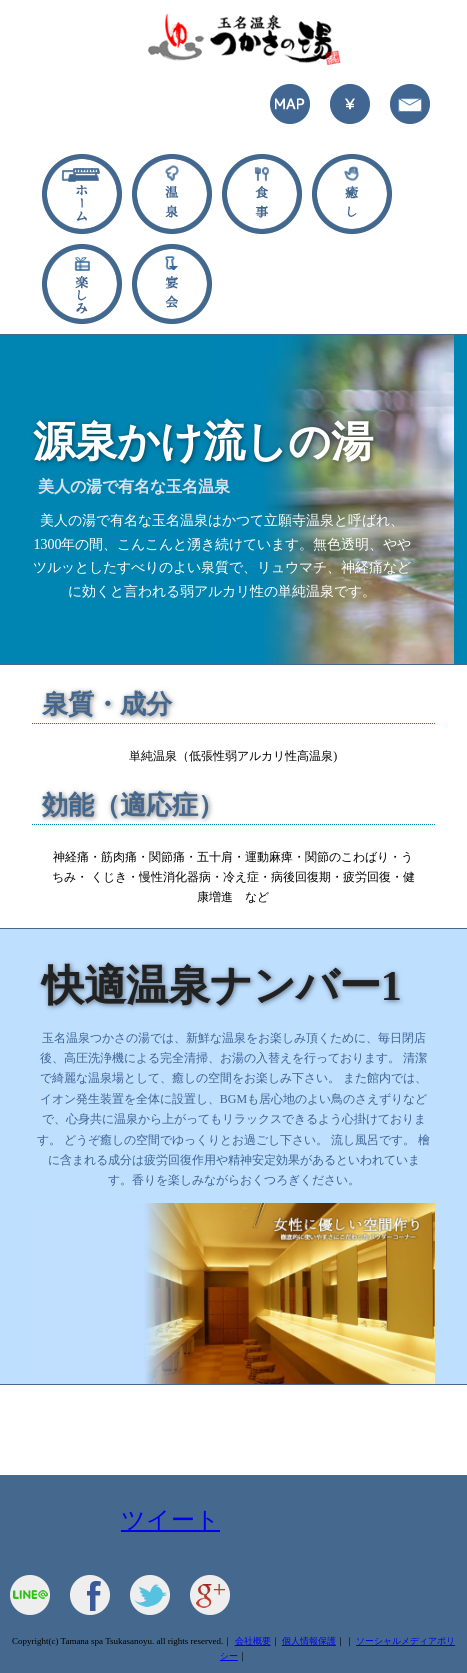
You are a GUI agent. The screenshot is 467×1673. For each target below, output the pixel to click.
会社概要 (253, 1641)
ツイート (170, 1520)
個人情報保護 (309, 1641)
